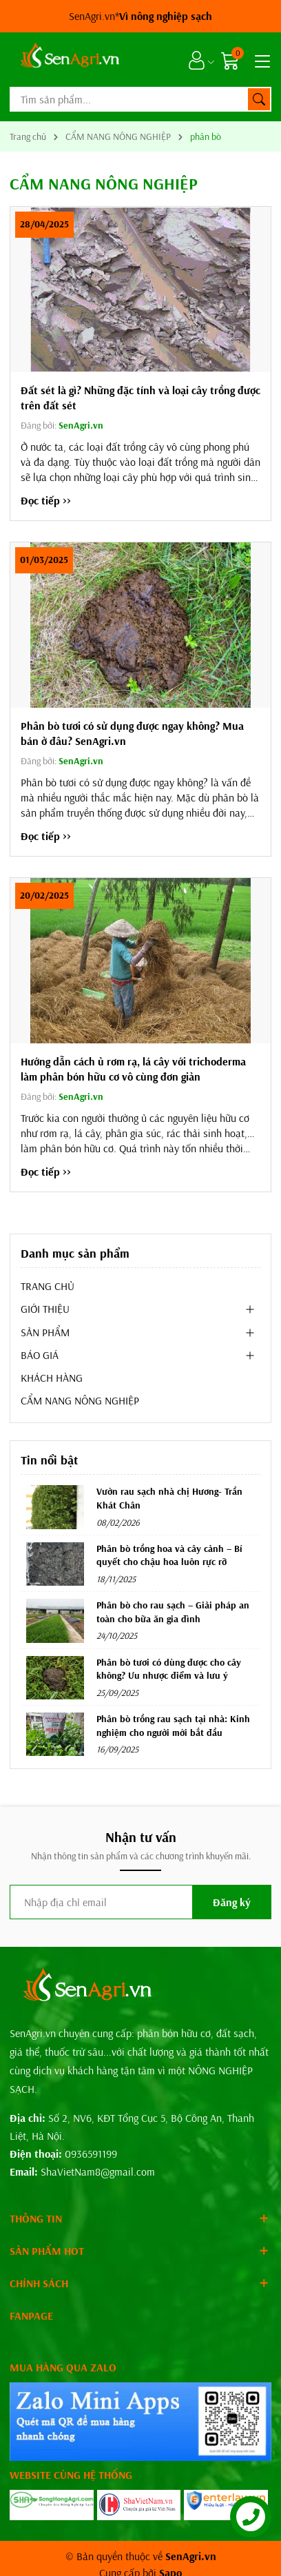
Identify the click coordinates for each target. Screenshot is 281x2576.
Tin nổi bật (49, 1460)
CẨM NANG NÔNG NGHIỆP (80, 1400)
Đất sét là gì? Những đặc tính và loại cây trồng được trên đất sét (140, 397)
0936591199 (91, 2153)
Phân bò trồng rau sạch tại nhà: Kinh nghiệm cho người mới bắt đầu (173, 1726)
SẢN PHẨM (45, 1332)
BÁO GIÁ (40, 1355)
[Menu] (260, 60)
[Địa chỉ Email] (140, 1902)
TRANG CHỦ (47, 1286)
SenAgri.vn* (140, 16)
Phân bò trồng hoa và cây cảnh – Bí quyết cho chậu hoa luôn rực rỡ (169, 1555)
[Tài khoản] (196, 60)
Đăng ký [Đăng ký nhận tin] (232, 1902)
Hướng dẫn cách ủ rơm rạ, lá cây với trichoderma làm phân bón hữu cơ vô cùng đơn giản (133, 1068)
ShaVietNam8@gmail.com (98, 2171)
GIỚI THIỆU (45, 1309)
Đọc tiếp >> (46, 500)
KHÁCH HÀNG (52, 1377)
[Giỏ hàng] (231, 60)
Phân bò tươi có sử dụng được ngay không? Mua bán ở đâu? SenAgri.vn (132, 733)
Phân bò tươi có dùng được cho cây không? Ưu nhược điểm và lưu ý (168, 1669)
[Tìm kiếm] (259, 99)
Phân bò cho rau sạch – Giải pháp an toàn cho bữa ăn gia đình (172, 1612)
